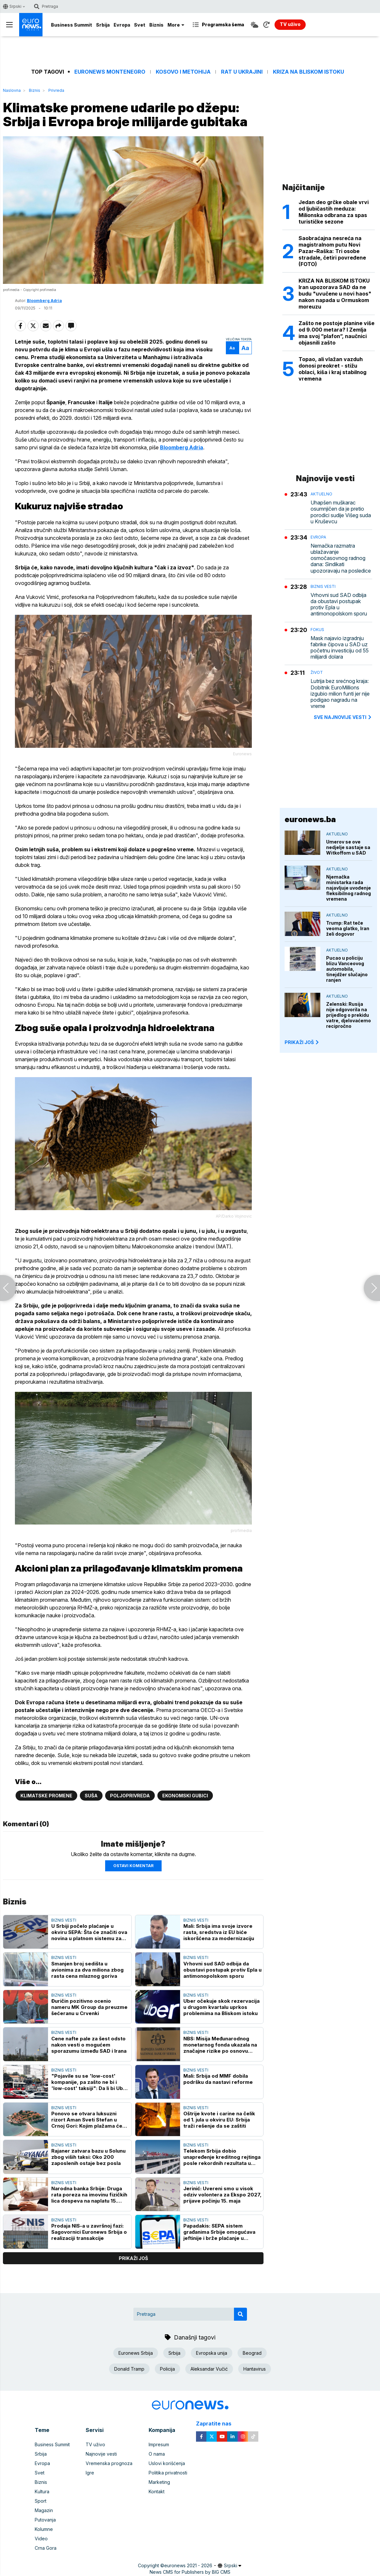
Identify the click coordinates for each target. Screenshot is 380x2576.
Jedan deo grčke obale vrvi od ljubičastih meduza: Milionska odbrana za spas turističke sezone (334, 212)
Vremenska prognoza (109, 2463)
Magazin (44, 2510)
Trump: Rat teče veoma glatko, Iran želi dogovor (347, 928)
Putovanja (45, 2519)
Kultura (42, 2491)
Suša (91, 1795)
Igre (90, 2472)
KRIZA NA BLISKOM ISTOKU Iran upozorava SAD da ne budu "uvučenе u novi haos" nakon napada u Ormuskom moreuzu (335, 293)
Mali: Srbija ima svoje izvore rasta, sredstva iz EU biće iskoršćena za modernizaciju (218, 1932)
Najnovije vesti (101, 2454)
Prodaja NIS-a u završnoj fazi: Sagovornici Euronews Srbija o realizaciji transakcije (89, 2232)
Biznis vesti (63, 1920)
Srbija (103, 25)
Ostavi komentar (133, 1865)
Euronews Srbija (135, 2353)
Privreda (56, 90)
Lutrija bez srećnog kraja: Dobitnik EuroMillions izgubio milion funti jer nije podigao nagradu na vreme (340, 693)
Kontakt (157, 2491)
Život (317, 672)
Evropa (122, 25)
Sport (40, 2501)
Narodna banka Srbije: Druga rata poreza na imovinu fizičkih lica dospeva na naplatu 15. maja (89, 2194)
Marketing (159, 2482)
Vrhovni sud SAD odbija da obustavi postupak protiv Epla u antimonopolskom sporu (222, 1970)
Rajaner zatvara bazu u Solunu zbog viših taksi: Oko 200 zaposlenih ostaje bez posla (88, 2157)
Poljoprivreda (130, 1795)
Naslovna (12, 90)
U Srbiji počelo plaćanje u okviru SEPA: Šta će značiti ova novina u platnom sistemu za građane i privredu (89, 1932)
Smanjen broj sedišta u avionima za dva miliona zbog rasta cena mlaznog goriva (87, 1970)
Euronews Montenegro (109, 72)
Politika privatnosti (168, 2472)
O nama (157, 2454)
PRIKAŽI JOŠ (302, 1042)
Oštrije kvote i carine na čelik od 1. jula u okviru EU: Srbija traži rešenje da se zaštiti (219, 2119)
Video (41, 2538)
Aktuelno (321, 494)
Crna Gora (45, 2548)
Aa (232, 348)
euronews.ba (310, 819)
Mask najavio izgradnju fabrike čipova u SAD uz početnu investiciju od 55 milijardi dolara (340, 647)
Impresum (159, 2444)
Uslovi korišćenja (167, 2463)
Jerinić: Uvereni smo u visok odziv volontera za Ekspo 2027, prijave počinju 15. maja (222, 2194)
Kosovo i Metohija (183, 72)
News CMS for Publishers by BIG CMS (190, 2572)
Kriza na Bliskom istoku (308, 72)
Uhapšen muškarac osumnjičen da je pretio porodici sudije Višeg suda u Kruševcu (341, 512)
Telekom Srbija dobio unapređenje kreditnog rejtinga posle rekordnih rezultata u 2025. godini (222, 2157)
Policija (167, 2369)
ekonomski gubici (185, 1795)
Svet (139, 25)
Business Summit (71, 25)
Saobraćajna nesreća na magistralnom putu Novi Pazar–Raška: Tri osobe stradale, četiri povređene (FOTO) (332, 251)
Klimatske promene (46, 1795)
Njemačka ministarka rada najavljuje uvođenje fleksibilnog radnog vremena (348, 888)
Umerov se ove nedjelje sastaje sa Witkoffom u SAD (348, 847)
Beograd (252, 2353)
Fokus (317, 629)
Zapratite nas (217, 2423)
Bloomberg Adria (44, 300)
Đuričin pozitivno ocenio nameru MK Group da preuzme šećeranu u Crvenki (89, 2007)
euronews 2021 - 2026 (188, 2565)
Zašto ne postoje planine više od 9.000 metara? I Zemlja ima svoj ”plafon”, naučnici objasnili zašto (336, 333)
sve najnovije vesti (343, 717)
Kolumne (44, 2529)
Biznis (156, 25)
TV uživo (95, 2444)
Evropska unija (211, 2353)
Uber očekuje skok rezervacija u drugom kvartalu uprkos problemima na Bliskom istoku (221, 2007)
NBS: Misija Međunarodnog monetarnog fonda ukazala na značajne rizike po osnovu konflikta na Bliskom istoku (220, 2044)
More (175, 25)
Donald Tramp (129, 2369)
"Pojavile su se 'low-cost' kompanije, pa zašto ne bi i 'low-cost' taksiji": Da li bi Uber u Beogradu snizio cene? (90, 2082)
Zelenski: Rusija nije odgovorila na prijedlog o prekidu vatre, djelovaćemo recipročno (348, 1015)
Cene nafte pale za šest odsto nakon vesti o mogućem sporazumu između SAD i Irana (89, 2044)
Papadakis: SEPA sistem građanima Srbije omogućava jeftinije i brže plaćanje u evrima (219, 2232)
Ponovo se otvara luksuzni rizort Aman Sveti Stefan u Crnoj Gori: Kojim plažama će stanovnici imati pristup (86, 2119)
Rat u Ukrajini (242, 72)
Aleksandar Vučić (209, 2369)
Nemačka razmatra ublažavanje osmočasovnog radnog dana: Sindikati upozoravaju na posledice (341, 558)
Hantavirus (254, 2369)
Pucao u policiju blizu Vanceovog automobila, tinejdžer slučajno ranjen (347, 969)
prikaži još (133, 2258)
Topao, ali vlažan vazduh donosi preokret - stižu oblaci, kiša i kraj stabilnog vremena (332, 369)
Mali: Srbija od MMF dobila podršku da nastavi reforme (218, 2079)
